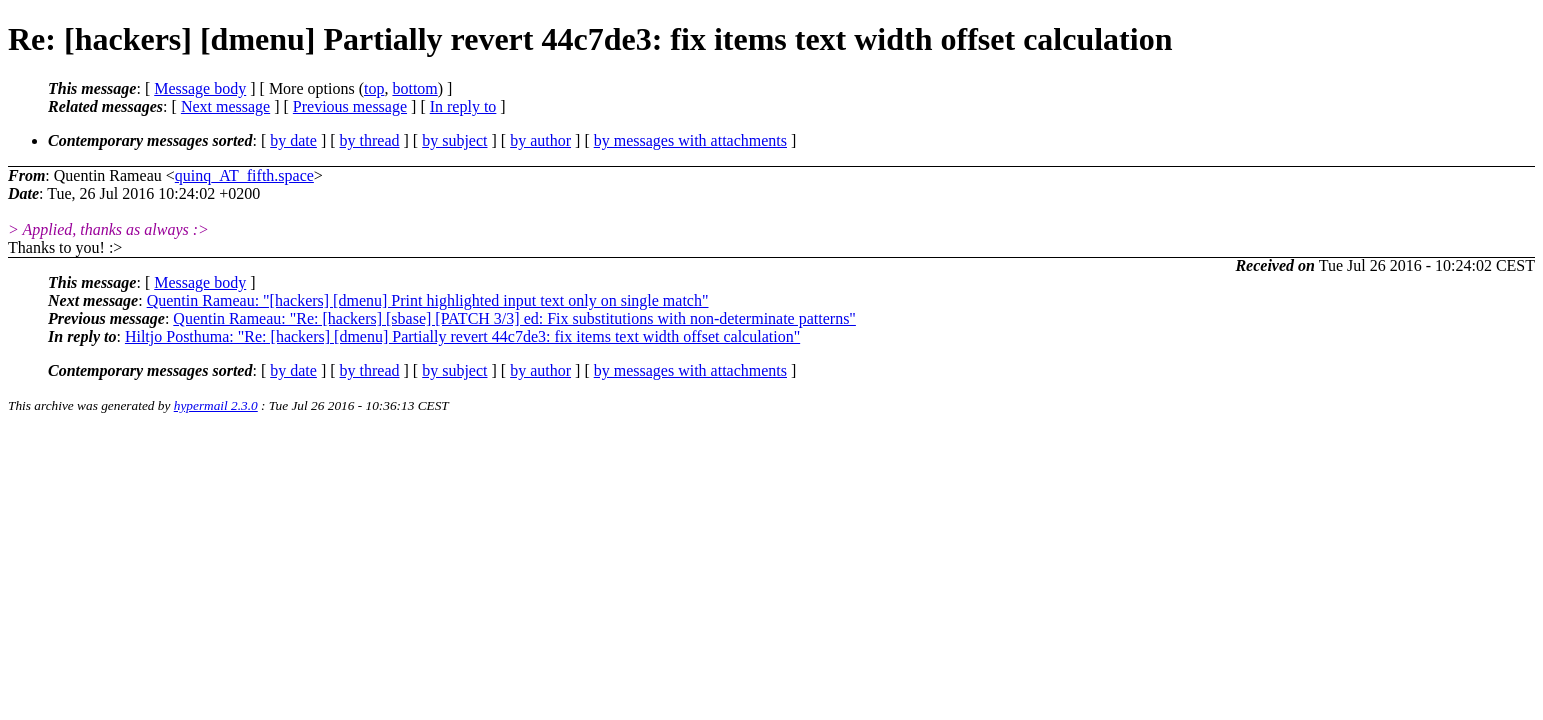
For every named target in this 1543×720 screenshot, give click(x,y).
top (374, 88)
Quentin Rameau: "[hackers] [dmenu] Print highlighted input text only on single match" (428, 300)
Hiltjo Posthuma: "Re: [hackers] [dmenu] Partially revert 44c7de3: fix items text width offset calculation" (462, 336)
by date (293, 140)
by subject (454, 140)
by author (540, 140)
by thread (370, 140)
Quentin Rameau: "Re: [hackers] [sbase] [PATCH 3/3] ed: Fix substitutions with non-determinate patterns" (514, 318)
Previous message (350, 106)
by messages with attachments (690, 140)
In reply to (463, 106)
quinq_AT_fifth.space (244, 175)
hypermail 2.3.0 (216, 405)
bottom (414, 88)
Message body (200, 88)
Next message (225, 106)
